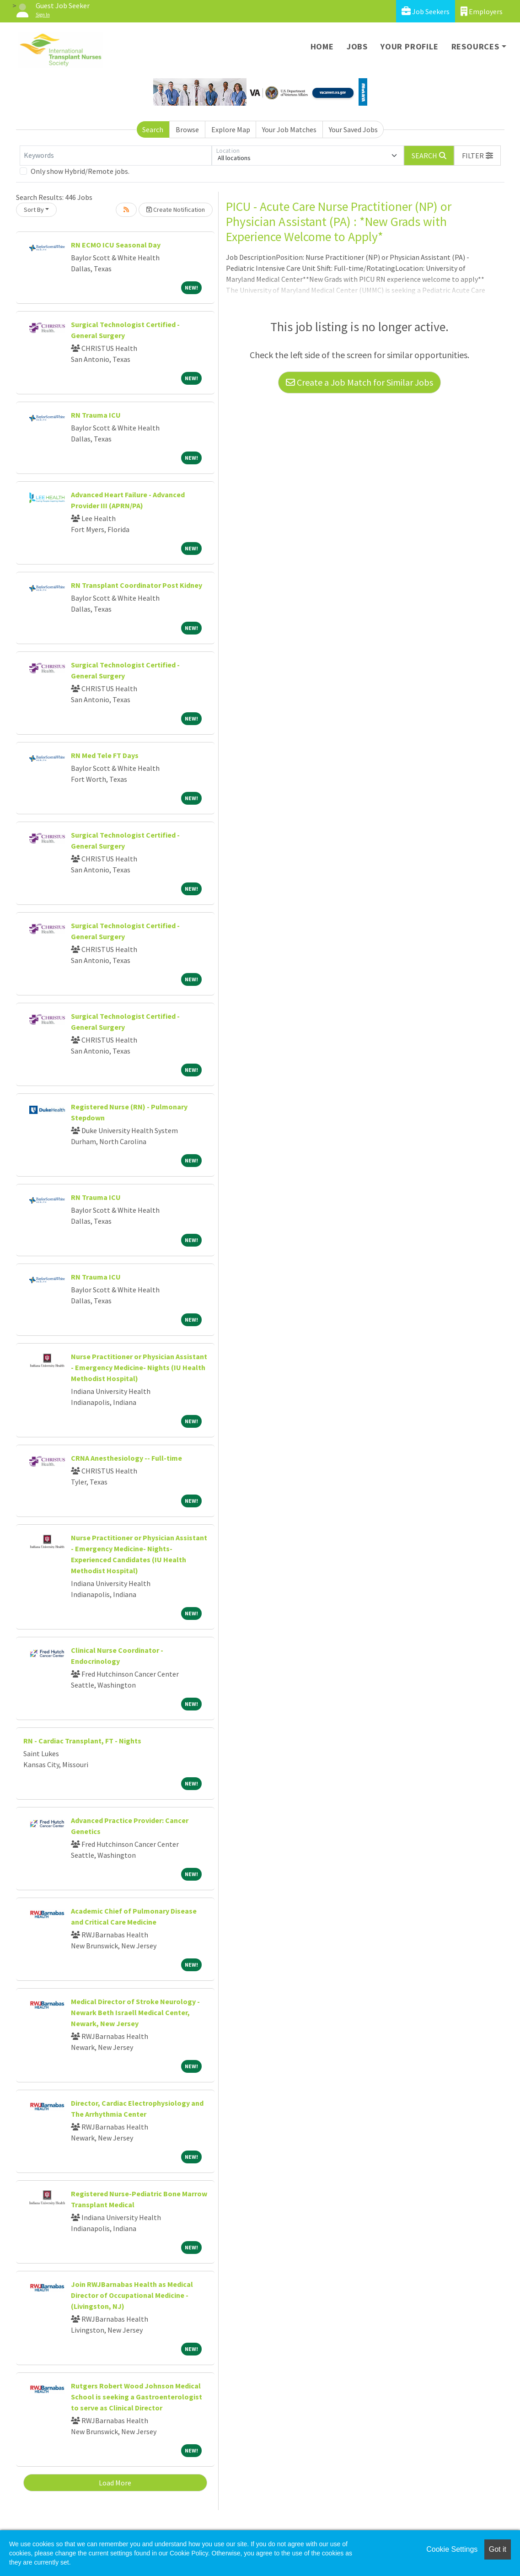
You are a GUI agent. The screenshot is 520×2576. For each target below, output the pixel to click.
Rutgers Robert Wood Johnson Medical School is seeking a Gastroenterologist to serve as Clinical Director (136, 2396)
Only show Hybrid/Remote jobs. (80, 171)
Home (322, 46)
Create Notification (175, 209)
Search (152, 129)
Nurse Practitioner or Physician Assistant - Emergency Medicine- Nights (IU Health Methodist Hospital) (139, 1367)
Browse (187, 129)
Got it (497, 2549)
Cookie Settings (451, 2549)
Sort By (34, 209)
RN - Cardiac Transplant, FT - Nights (82, 1740)
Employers (482, 11)
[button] (477, 155)
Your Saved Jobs (353, 129)
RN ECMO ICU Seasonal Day (116, 244)
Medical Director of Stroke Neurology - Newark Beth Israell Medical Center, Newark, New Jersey (135, 2012)
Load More (115, 2482)
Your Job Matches (289, 129)
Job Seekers (426, 11)
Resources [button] (475, 46)
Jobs (357, 46)
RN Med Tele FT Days (105, 755)
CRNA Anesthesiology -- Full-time (126, 1458)
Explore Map (230, 129)
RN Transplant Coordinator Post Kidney (136, 585)
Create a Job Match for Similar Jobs (359, 382)
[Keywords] (116, 155)
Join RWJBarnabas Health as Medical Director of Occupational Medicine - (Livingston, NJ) (132, 2295)
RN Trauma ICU (96, 414)
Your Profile (410, 46)
